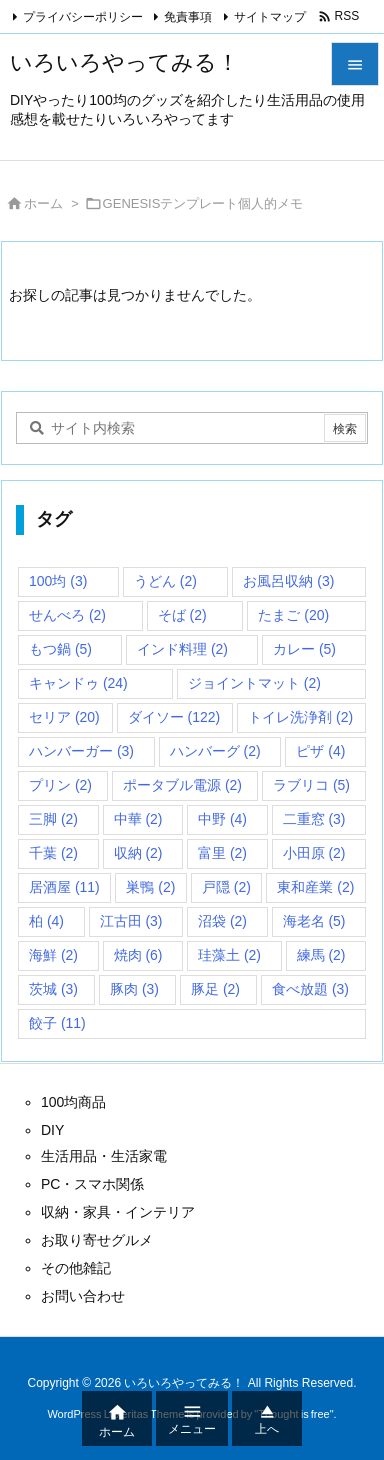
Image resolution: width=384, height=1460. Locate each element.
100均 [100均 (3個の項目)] (58, 581)
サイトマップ (270, 17)
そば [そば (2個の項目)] (182, 615)
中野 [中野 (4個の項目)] (222, 819)
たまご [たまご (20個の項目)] (293, 615)
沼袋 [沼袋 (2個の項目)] (222, 921)
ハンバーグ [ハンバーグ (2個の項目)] (215, 751)
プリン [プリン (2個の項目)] (60, 785)
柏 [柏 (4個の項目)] (46, 921)
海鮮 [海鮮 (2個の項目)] (53, 955)
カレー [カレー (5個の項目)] (304, 649)
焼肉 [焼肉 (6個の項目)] (138, 955)
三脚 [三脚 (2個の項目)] (53, 819)
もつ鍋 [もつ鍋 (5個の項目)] (60, 649)
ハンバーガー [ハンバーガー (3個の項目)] (81, 751)
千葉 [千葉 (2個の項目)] (53, 853)
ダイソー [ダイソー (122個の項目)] (174, 717)
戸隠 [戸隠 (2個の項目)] (226, 887)
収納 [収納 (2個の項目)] (138, 853)
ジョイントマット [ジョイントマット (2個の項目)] (254, 683)
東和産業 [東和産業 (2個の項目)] (315, 887)
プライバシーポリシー (83, 17)
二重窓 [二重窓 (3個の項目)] (314, 819)
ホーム (43, 203)
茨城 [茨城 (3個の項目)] (53, 989)
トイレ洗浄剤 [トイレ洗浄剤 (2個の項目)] (300, 717)
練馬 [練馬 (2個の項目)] (321, 955)
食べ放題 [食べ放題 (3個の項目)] (310, 989)
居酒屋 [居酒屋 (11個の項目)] (64, 887)
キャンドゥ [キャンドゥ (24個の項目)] (78, 683)
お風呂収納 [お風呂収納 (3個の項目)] (288, 581)
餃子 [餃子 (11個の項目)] (57, 1023)
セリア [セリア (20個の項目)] (64, 717)
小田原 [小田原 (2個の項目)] (314, 853)
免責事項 (188, 17)
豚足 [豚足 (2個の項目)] (215, 989)
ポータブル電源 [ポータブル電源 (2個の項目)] (182, 785)
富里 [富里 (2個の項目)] (222, 853)
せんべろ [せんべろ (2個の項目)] (67, 615)
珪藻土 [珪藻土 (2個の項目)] (229, 955)
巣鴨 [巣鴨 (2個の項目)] (150, 887)
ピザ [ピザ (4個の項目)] (320, 751)
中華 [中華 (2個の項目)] (138, 819)
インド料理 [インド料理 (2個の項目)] (182, 649)
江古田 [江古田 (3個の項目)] (131, 921)
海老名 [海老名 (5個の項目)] (314, 921)
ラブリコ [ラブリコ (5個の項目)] (311, 785)
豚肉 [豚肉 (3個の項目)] (134, 989)
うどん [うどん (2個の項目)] (165, 581)
